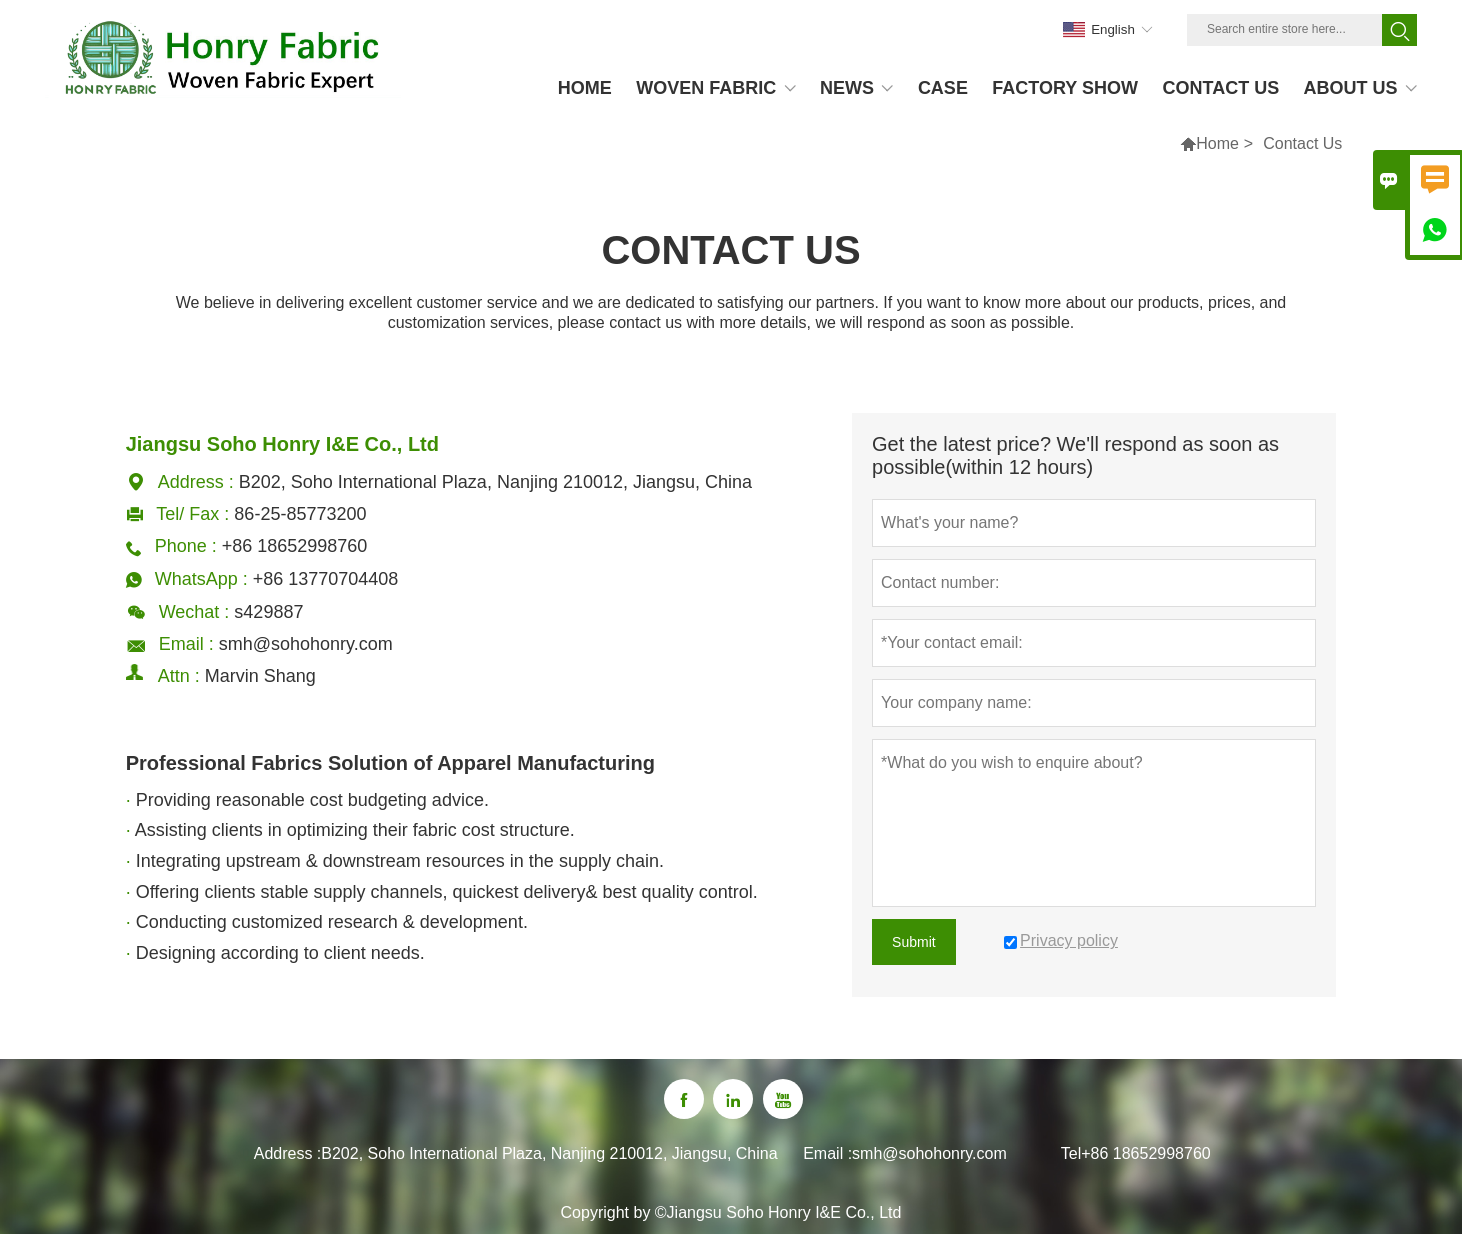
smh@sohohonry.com (306, 644)
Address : (288, 1153)
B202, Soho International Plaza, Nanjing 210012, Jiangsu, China (549, 1153)
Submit (914, 942)
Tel (1071, 1153)
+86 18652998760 (1145, 1153)
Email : (827, 1153)
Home (1217, 143)
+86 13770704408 (326, 579)
